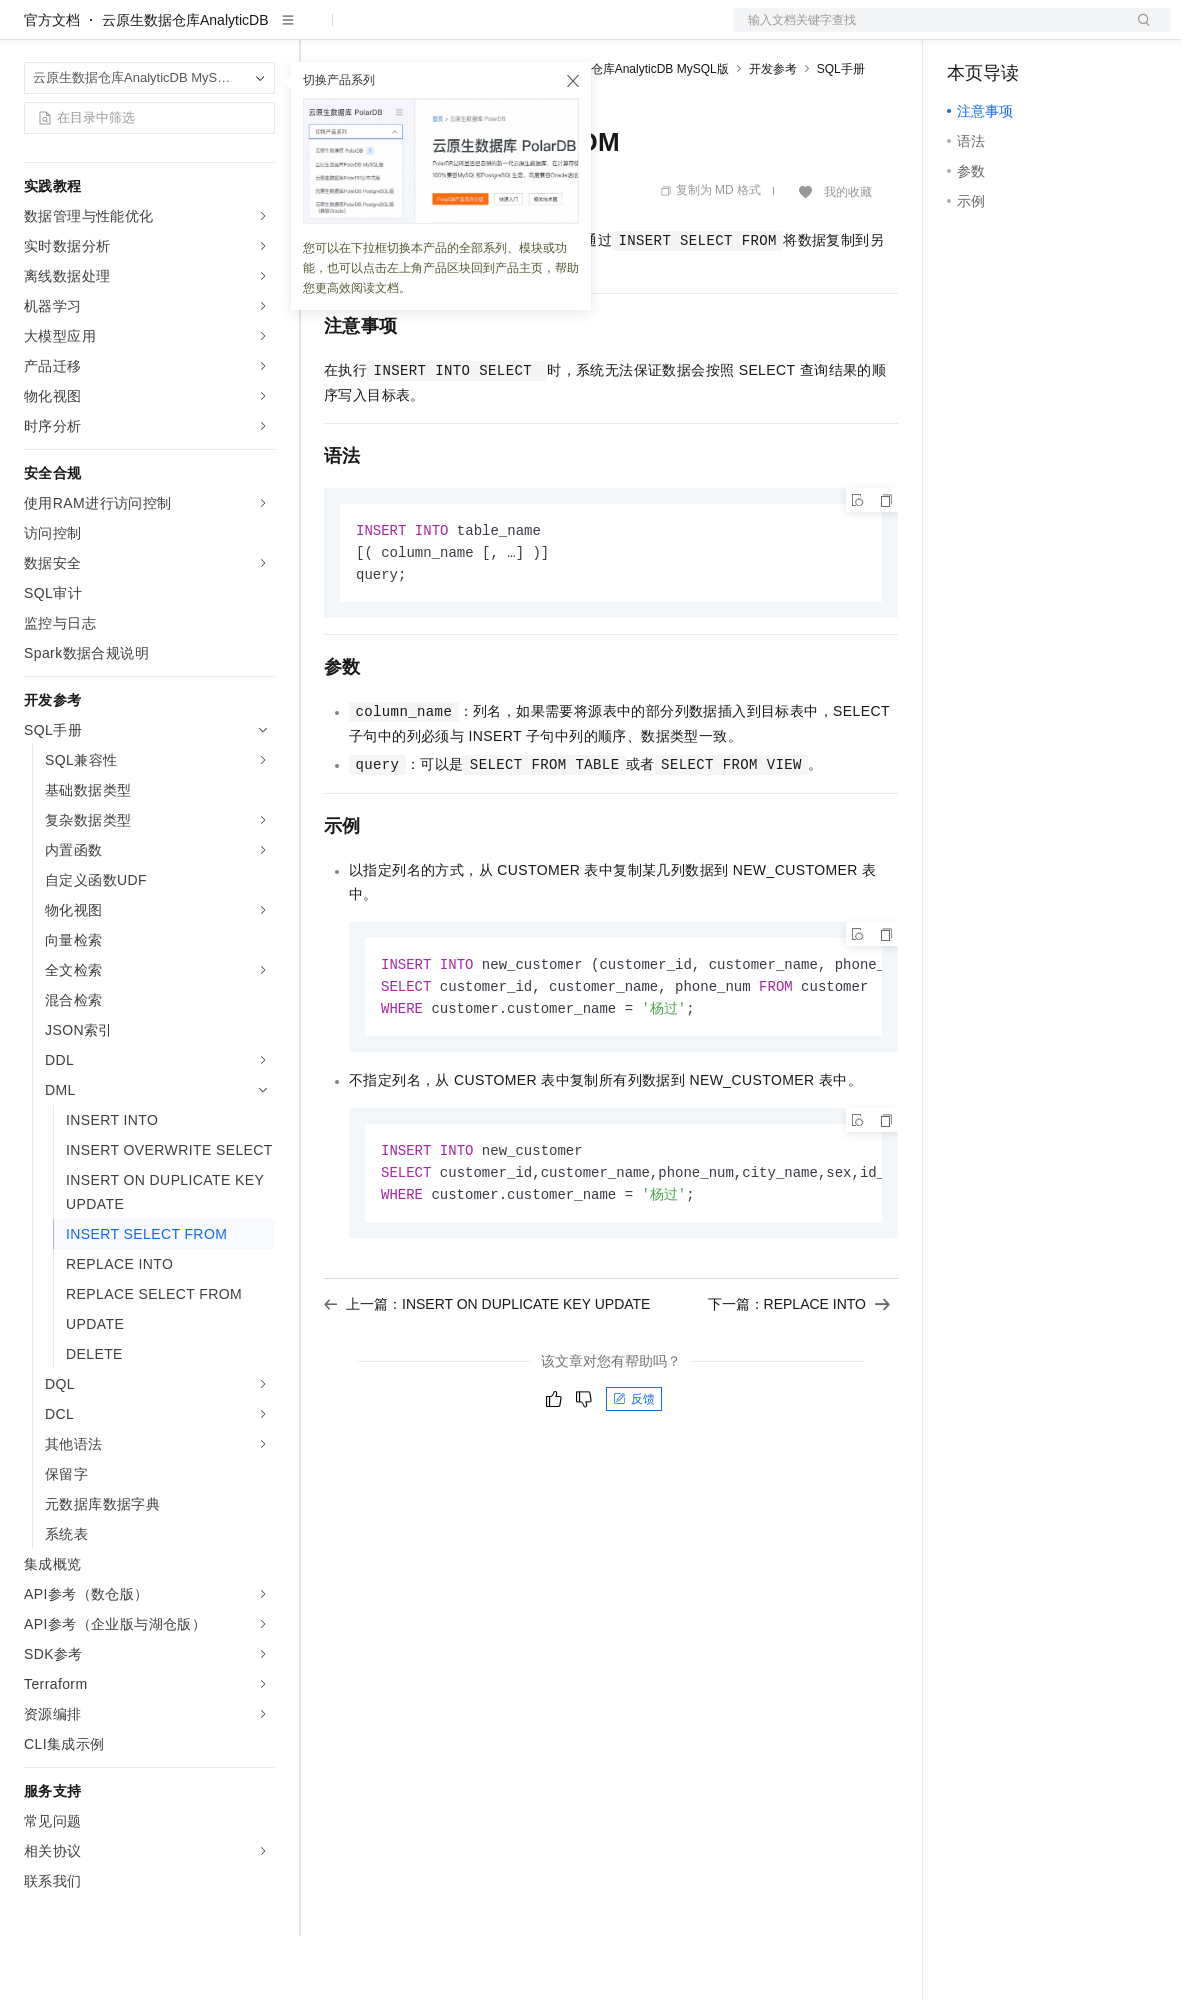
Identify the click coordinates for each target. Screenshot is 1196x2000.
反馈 (634, 1472)
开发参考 (773, 133)
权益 (384, 32)
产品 (260, 32)
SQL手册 (841, 133)
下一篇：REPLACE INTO (799, 1377)
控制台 (1017, 32)
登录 (1138, 32)
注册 (1065, 32)
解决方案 (322, 32)
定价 (432, 32)
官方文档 (52, 84)
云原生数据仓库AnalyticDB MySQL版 (630, 133)
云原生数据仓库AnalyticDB (185, 84)
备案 (969, 32)
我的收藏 (848, 256)
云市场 (487, 32)
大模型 (205, 32)
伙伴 (542, 32)
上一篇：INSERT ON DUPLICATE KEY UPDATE (487, 1377)
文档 (927, 32)
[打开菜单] (32, 32)
